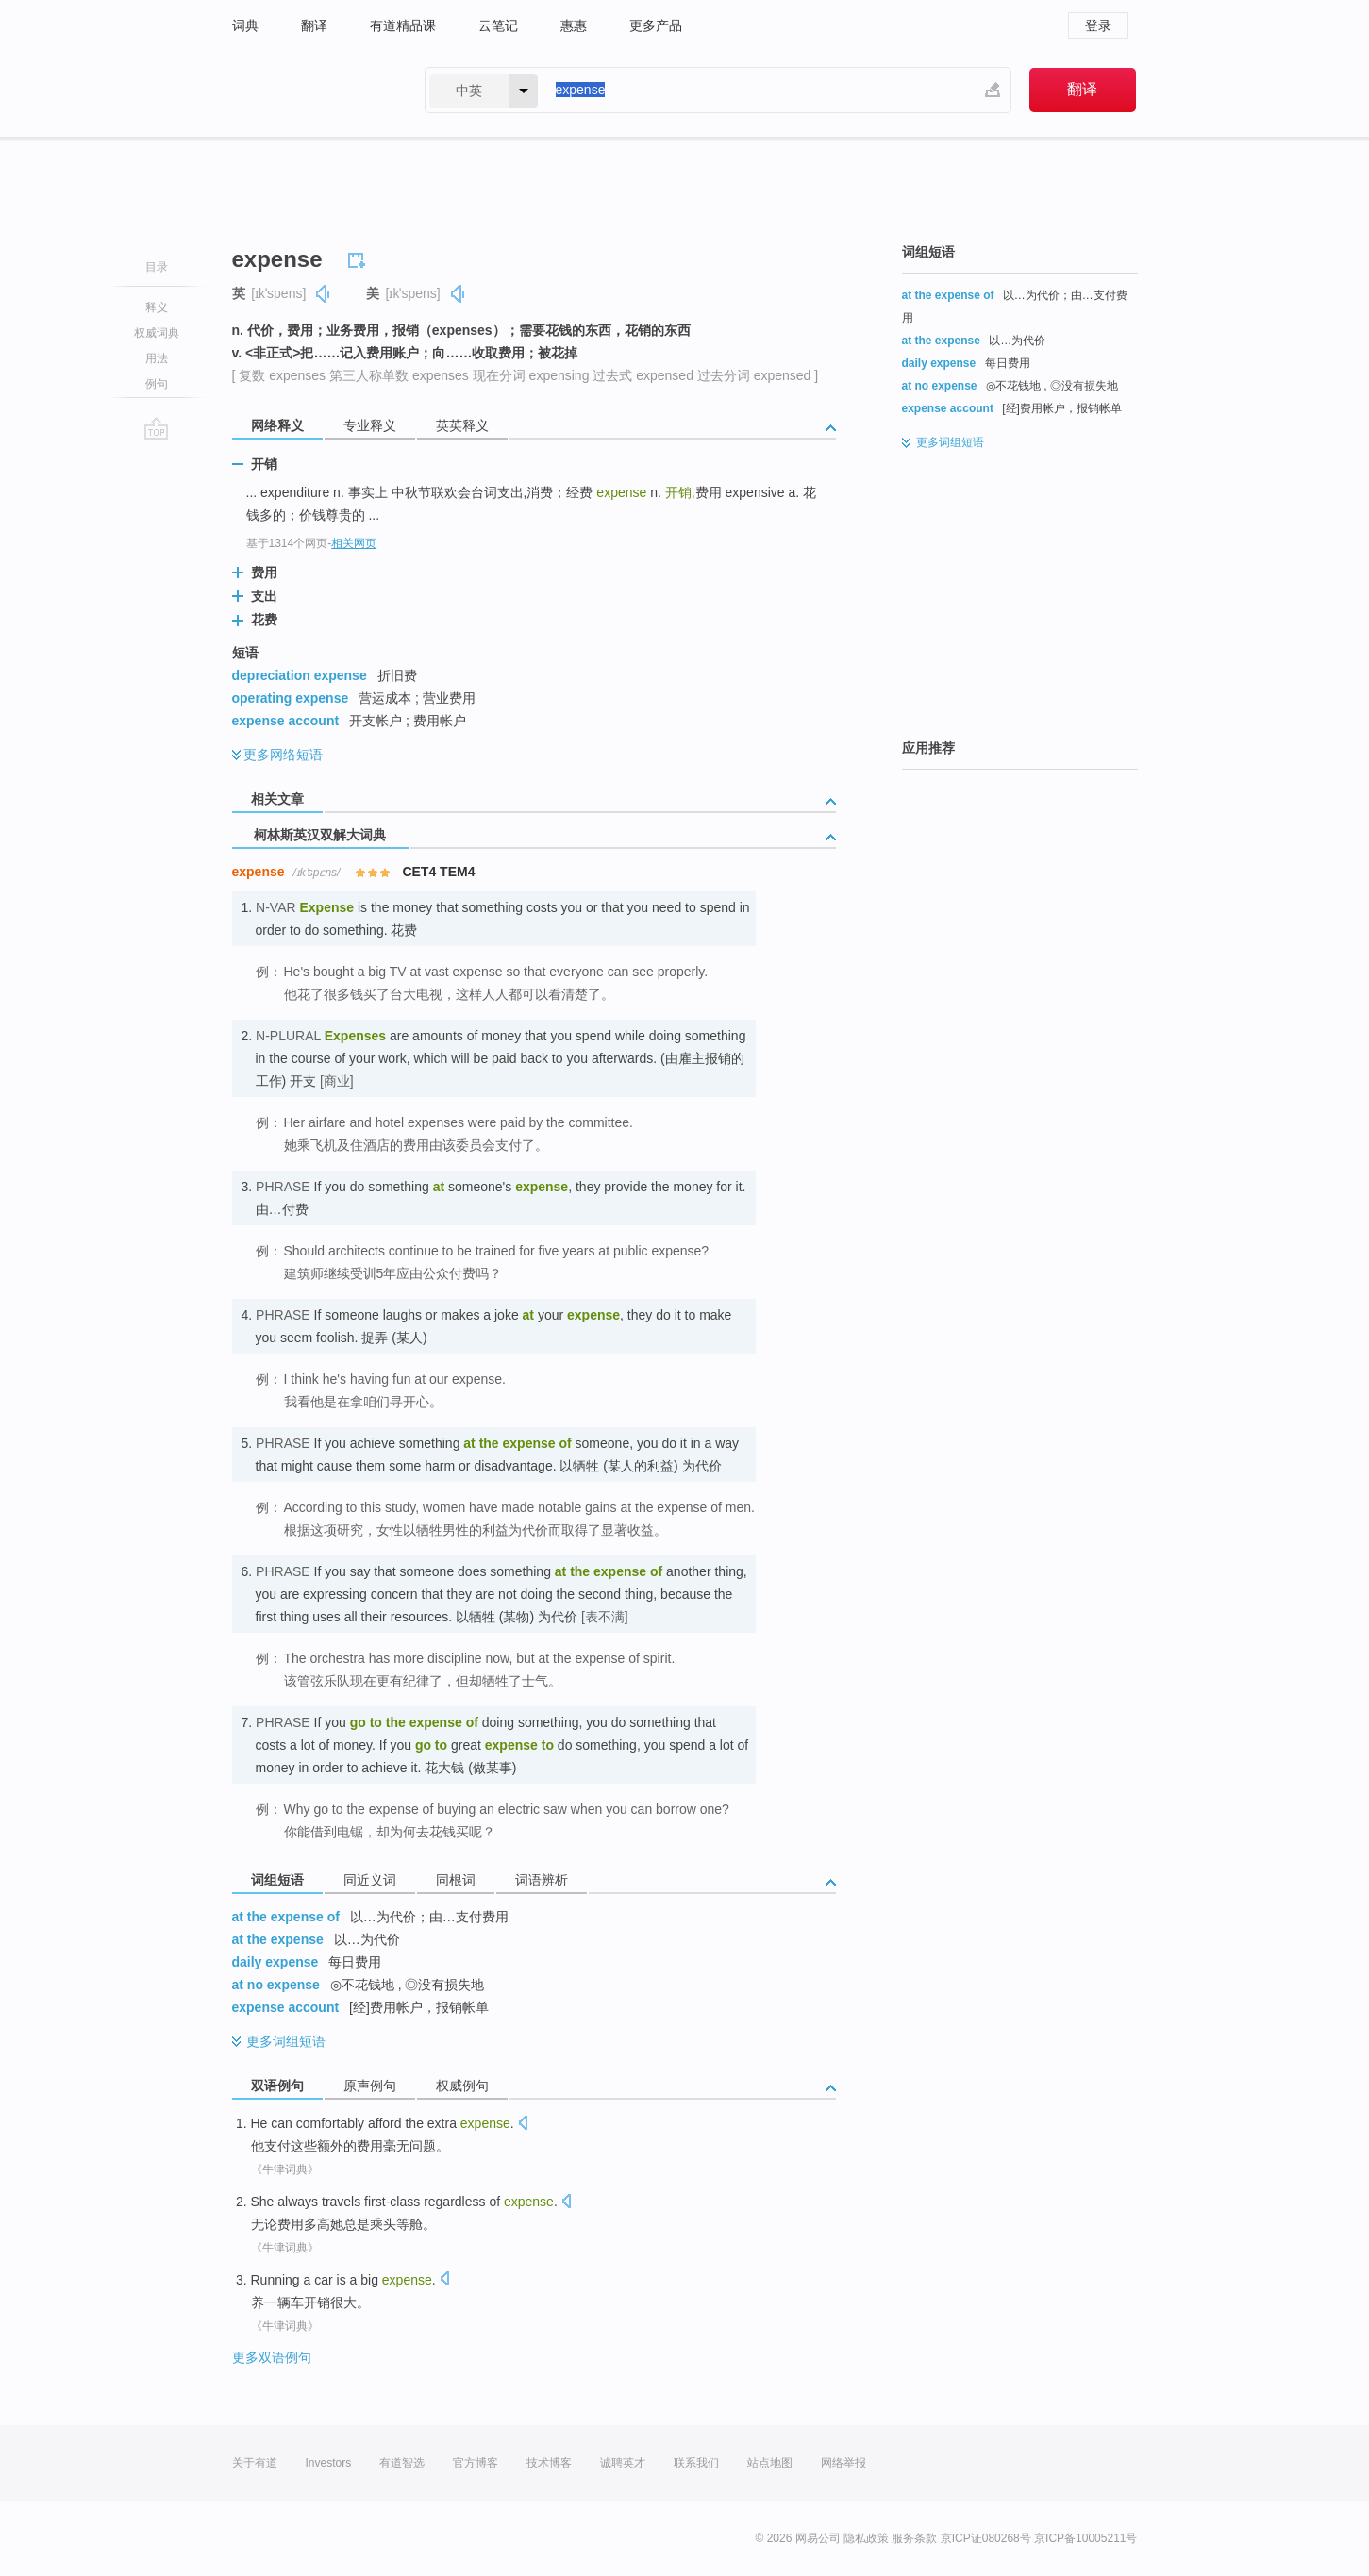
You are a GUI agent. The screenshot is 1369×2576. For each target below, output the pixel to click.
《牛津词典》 (285, 2169)
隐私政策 (866, 2538)
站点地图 (770, 2462)
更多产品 (655, 25)
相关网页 (353, 543)
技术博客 (549, 2462)
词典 (245, 25)
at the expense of (286, 1916)
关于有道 (254, 2462)
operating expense (290, 698)
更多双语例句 (271, 2357)
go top (156, 428)
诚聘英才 (622, 2462)
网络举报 (843, 2462)
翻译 (314, 25)
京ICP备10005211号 (1085, 2538)
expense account (286, 720)
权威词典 (156, 333)
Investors (329, 2462)
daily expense (275, 1961)
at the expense (278, 1939)
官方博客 (475, 2462)
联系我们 (696, 2462)
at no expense (276, 1984)
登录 (1098, 25)
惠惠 (573, 25)
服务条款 (914, 2538)
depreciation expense (299, 675)
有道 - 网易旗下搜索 (309, 90)
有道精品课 (403, 25)
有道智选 (402, 2462)
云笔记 (498, 25)
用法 (156, 358)
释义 (156, 307)
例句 (156, 384)
